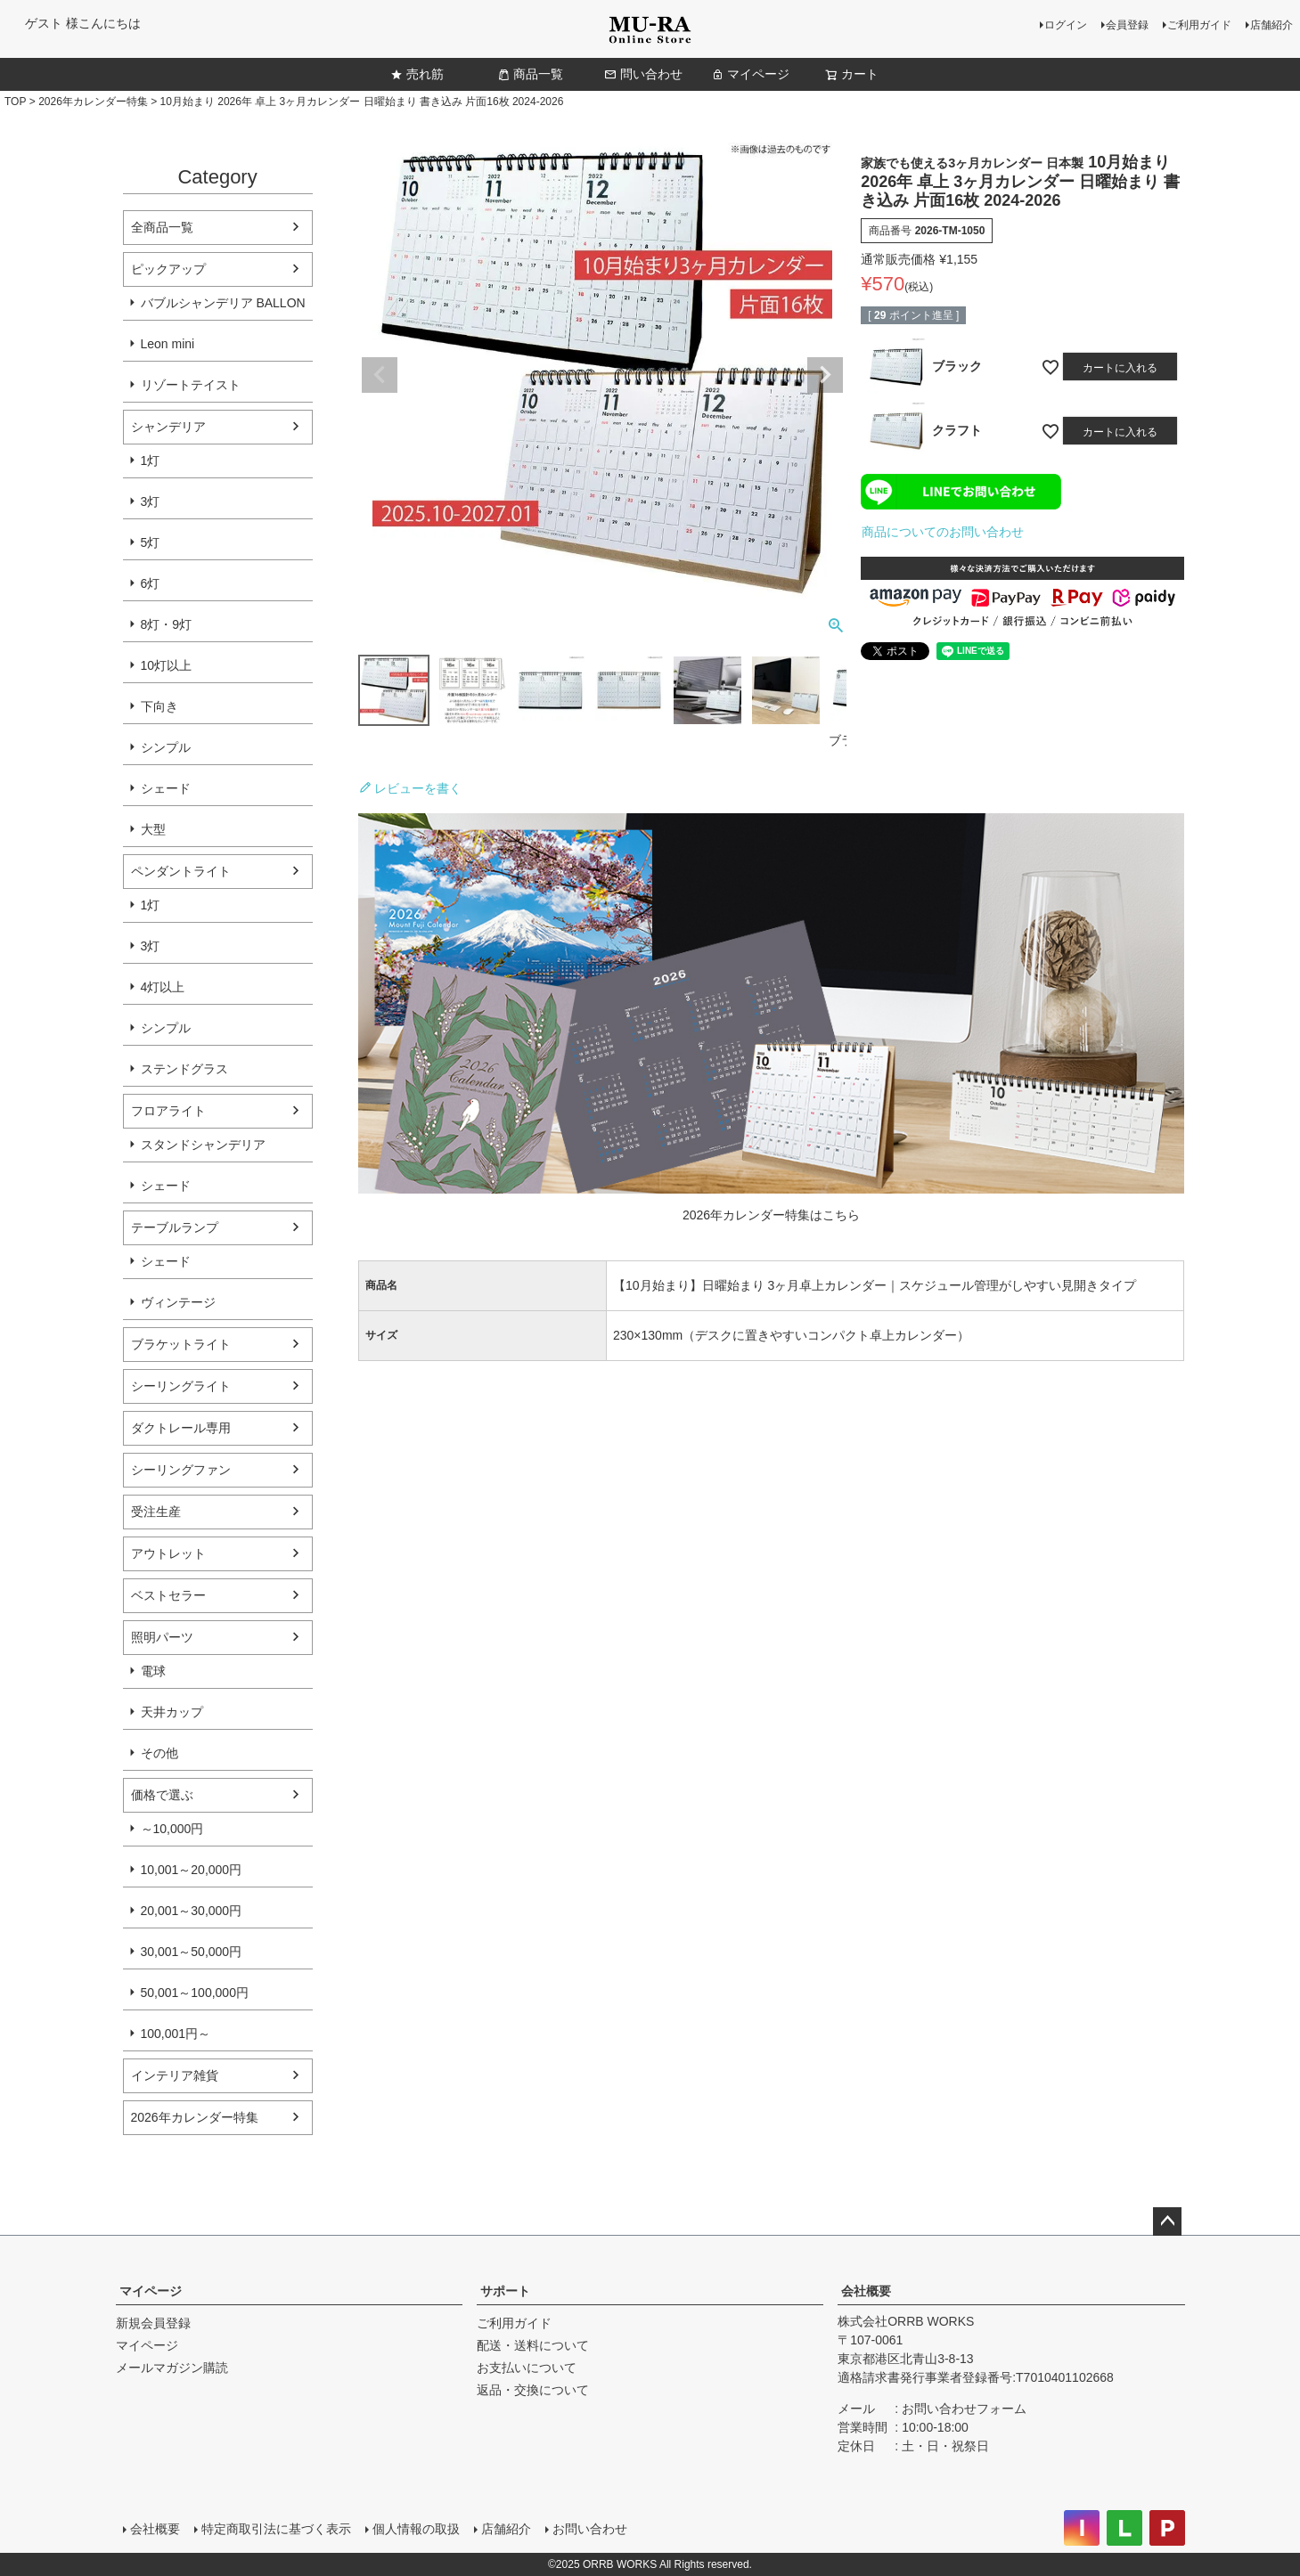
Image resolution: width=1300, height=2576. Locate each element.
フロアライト (168, 1111)
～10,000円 (172, 1829)
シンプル (166, 747)
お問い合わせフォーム (964, 2408)
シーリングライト (181, 1386)
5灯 (150, 542)
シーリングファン (181, 1470)
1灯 (150, 460)
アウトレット (168, 1553)
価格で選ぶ (162, 1795)
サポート (505, 2291)
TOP (15, 101)
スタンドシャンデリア (203, 1144)
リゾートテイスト (191, 385)
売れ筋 (417, 74)
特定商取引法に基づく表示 (276, 2529)
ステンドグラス (184, 1069)
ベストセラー (168, 1595)
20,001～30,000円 (191, 1910)
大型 (153, 829)
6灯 (150, 583)
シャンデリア (168, 427)
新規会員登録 (153, 2323)
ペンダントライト (181, 871)
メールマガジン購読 (172, 2367)
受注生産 (156, 1511)
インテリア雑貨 (174, 2075)
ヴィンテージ (178, 1302)
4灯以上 (163, 987)
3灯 (150, 501)
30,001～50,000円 (191, 1951)
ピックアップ (168, 269)
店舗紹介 (1271, 25)
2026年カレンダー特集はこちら (771, 1215)
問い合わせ (643, 74)
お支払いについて (526, 2367)
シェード (166, 788)
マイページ (750, 74)
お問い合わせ (589, 2529)
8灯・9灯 (166, 624)
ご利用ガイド (1199, 25)
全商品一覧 (162, 227)
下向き (159, 706)
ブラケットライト (181, 1344)
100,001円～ (176, 2033)
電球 (153, 1671)
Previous (379, 375)
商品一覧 (530, 74)
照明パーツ (162, 1637)
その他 (159, 1753)
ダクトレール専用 (181, 1428)
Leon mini (168, 344)
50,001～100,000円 (195, 1992)
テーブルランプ (174, 1227)
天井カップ (172, 1712)
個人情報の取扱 (416, 2529)
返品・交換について (533, 2390)
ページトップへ (1167, 2221)
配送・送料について (533, 2345)
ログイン (1065, 25)
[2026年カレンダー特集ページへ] (771, 1189)
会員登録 (1127, 25)
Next (825, 375)
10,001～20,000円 (191, 1870)
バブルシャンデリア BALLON (223, 303)
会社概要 (866, 2291)
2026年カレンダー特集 (93, 101)
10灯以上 (166, 665)
